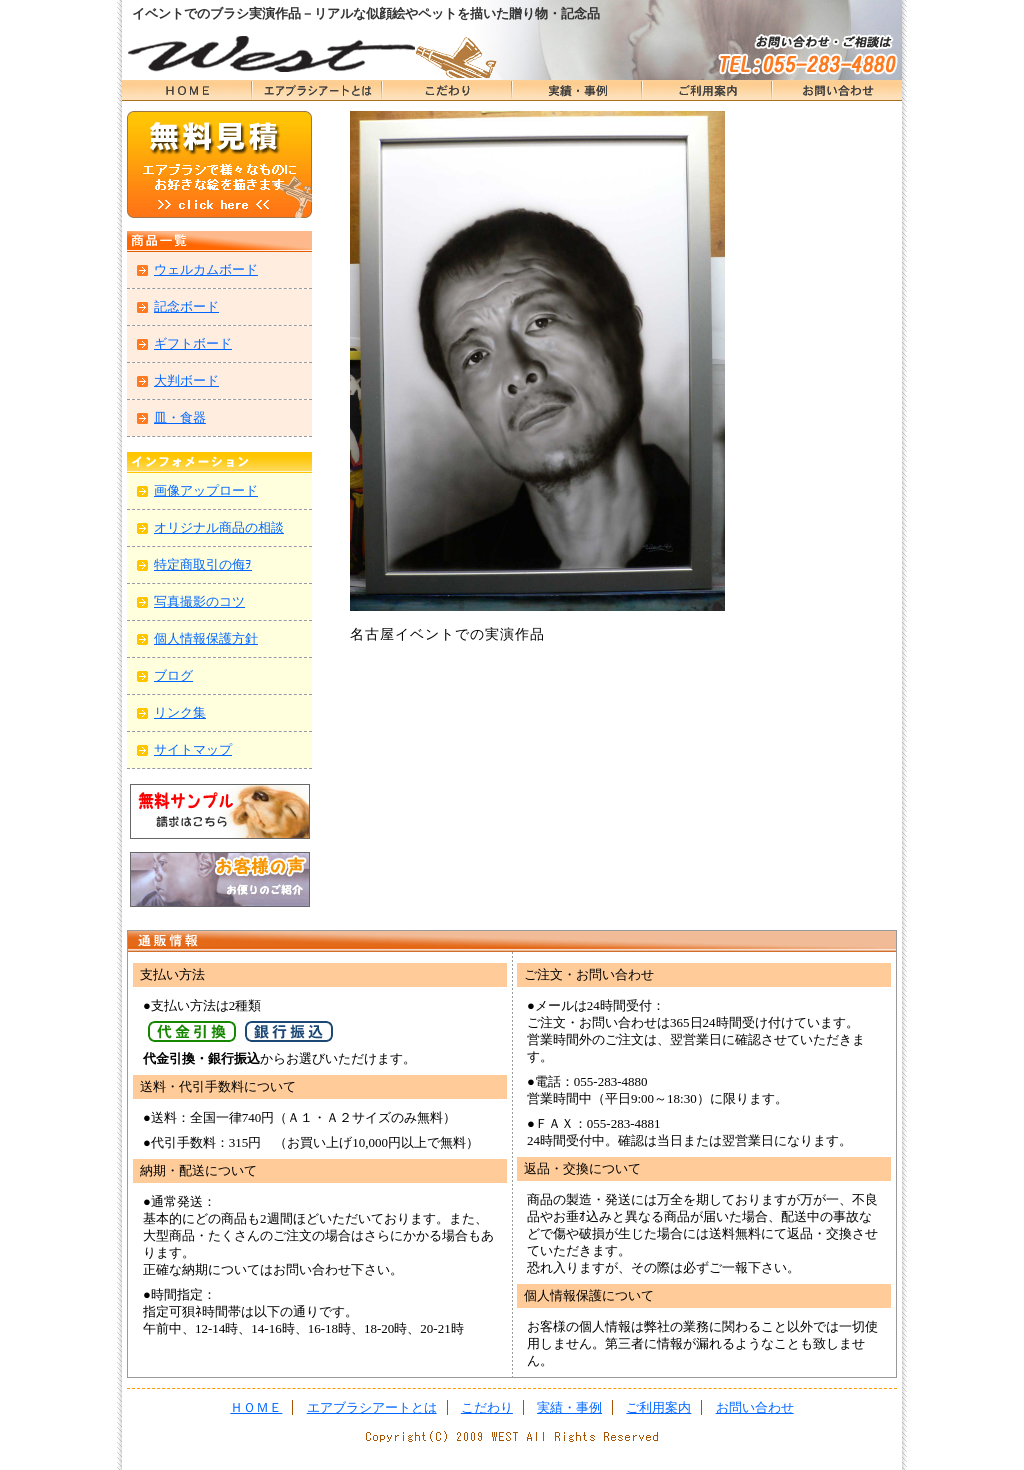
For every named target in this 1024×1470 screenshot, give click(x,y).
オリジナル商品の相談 (219, 527)
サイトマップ (193, 749)
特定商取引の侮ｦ (203, 564)
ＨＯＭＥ (187, 90)
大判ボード (186, 380)
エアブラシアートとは (317, 90)
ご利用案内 (658, 1407)
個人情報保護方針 (206, 638)
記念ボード (186, 306)
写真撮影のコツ (199, 601)
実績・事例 (577, 90)
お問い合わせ (837, 90)
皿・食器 (180, 417)
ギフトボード (193, 343)
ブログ (173, 675)
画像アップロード (206, 490)
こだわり (447, 90)
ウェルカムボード (206, 269)
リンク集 (180, 712)
